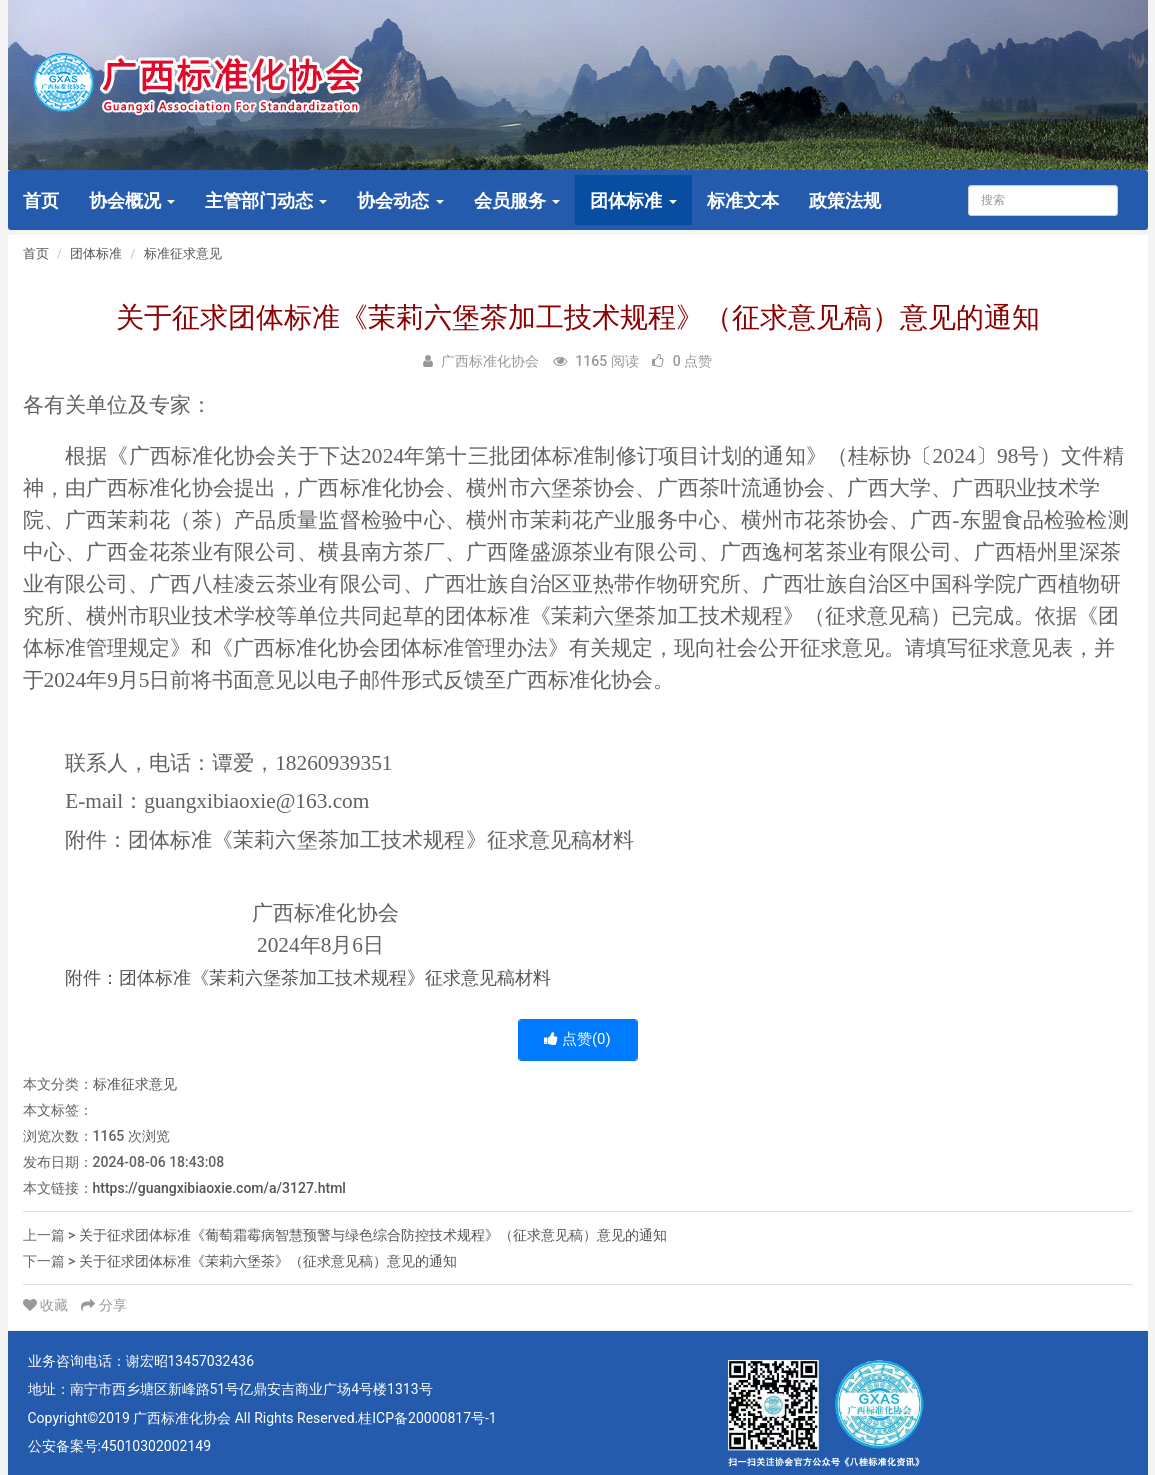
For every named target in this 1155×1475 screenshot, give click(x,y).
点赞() (577, 1039)
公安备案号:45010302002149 (120, 1446)
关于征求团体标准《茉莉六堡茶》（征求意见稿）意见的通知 (268, 1261)
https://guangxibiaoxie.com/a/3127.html (219, 1188)
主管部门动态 (266, 200)
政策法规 (845, 200)
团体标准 (633, 200)
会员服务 (517, 200)
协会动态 (400, 200)
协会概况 (132, 200)
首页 (41, 200)
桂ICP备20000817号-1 (427, 1418)
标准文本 (743, 200)
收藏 (47, 1305)
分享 (103, 1305)
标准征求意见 (183, 253)
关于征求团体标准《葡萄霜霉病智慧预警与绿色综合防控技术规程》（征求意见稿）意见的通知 (373, 1235)
